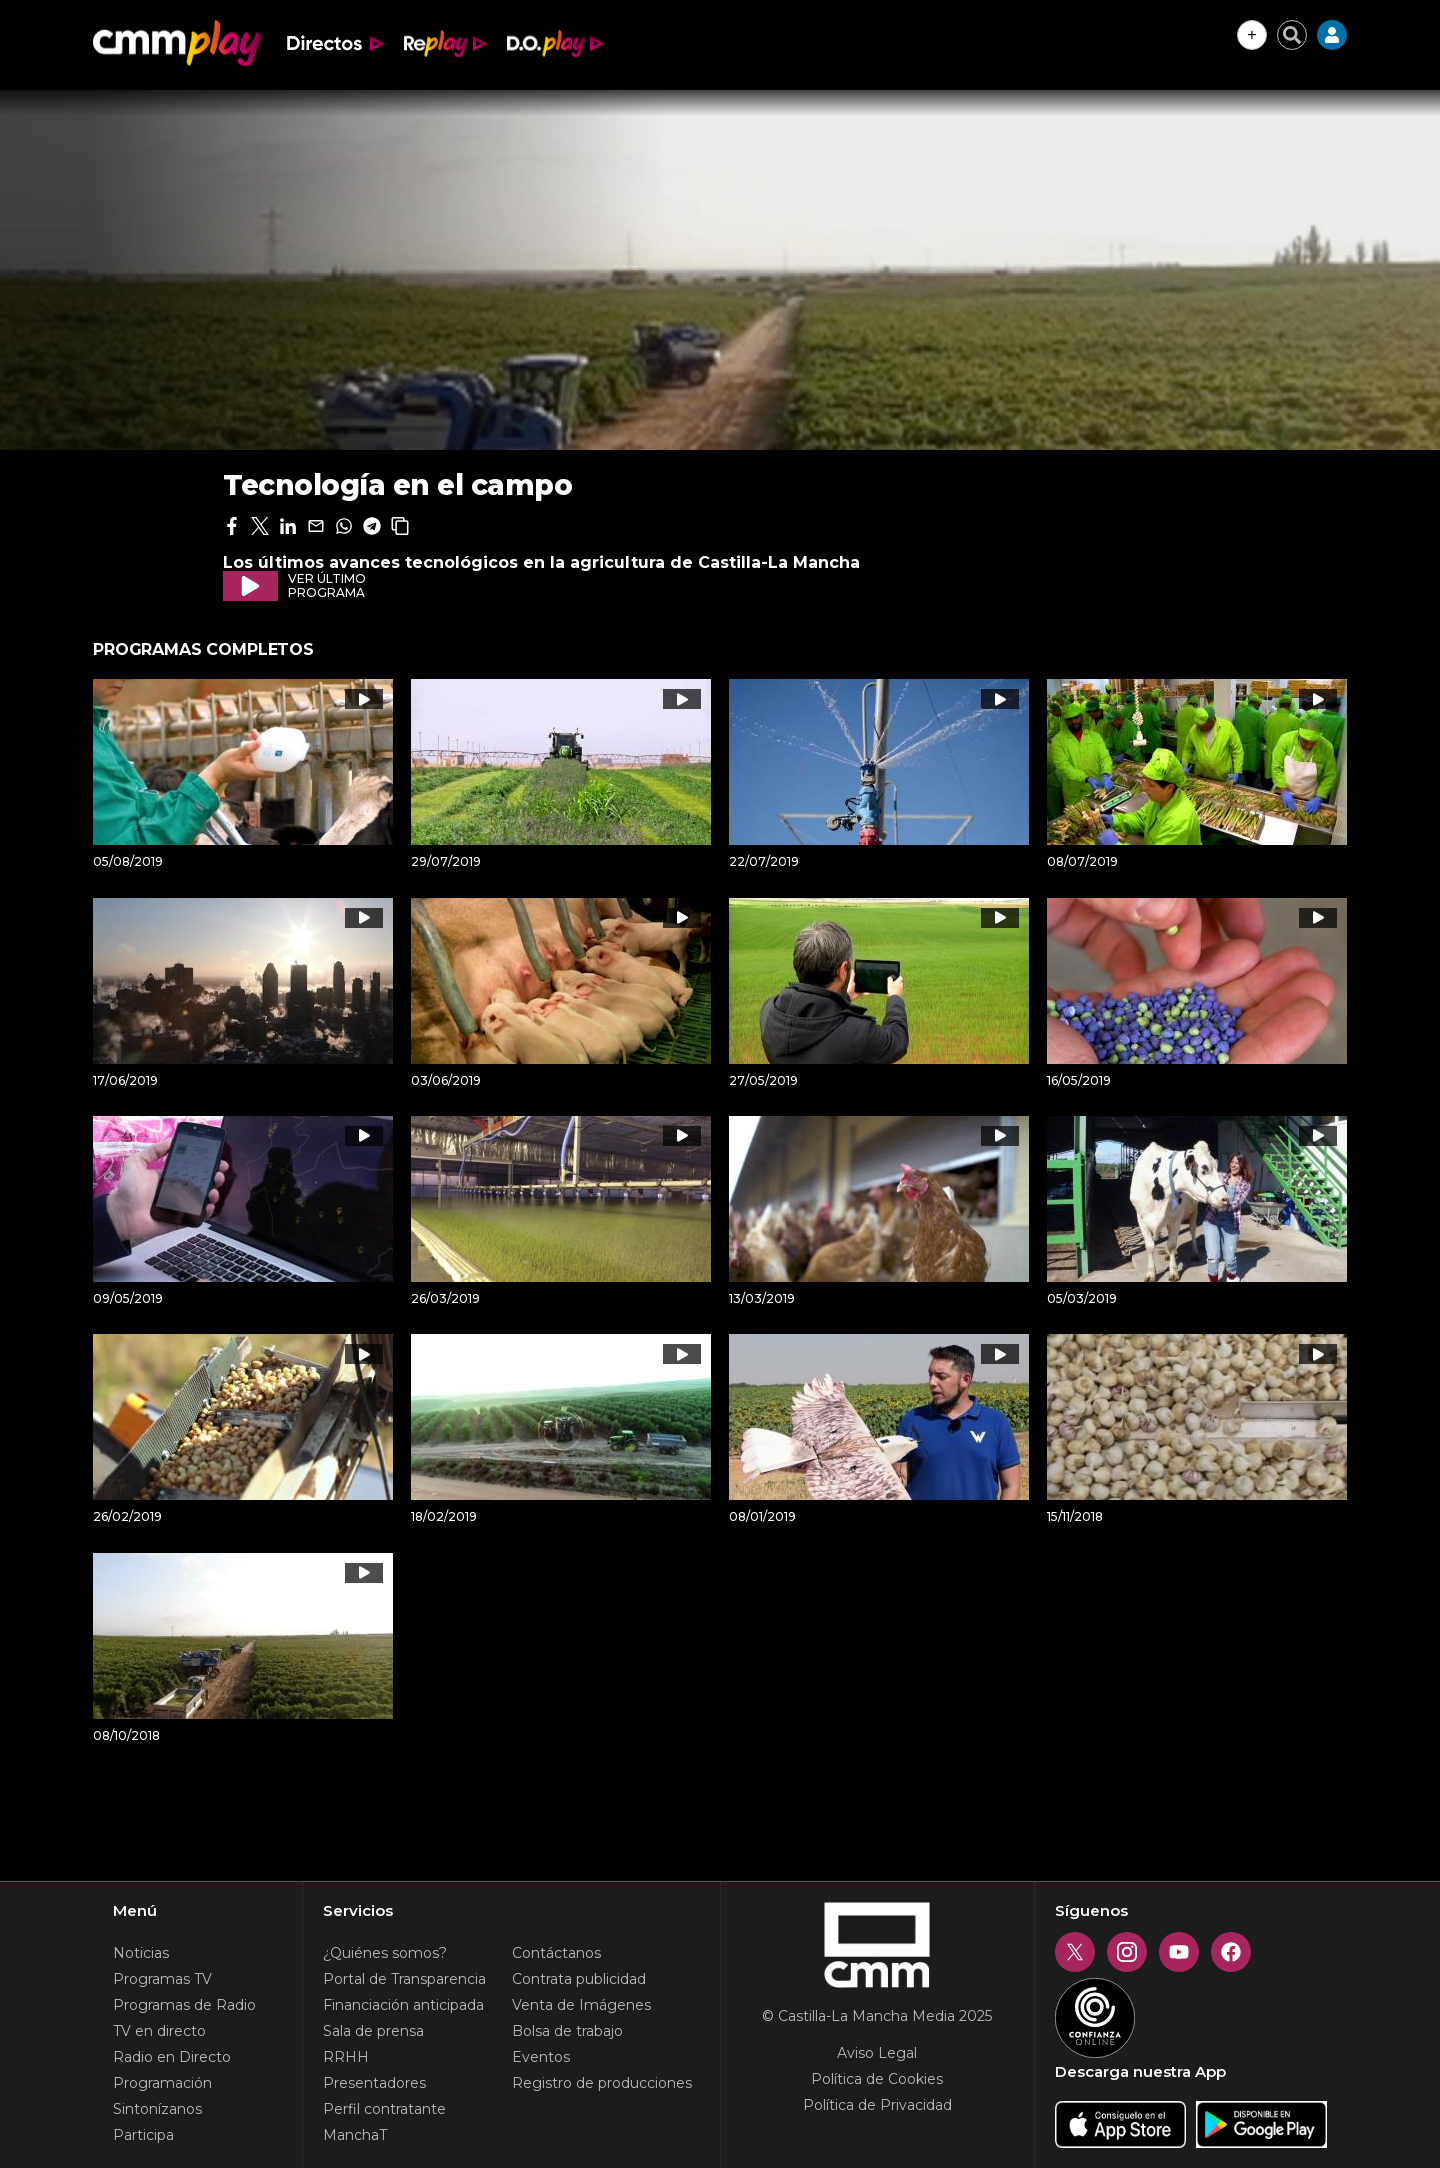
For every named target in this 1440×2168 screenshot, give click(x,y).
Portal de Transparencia (404, 1979)
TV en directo (159, 2031)
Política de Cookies (877, 2079)
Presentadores (374, 2083)
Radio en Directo (172, 2057)
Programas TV (162, 1979)
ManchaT (355, 2135)
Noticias (141, 1953)
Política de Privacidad (877, 2105)
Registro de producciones (602, 2083)
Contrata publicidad (579, 1979)
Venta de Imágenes (581, 2005)
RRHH (346, 2057)
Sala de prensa (373, 2031)
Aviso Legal (877, 2053)
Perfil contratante (384, 2109)
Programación (162, 2083)
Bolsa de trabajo (567, 2031)
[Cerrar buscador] (1292, 35)
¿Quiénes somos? (385, 1953)
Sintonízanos (157, 2109)
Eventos (541, 2057)
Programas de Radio (184, 2005)
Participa (143, 2135)
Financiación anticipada (403, 2005)
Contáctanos (556, 1953)
